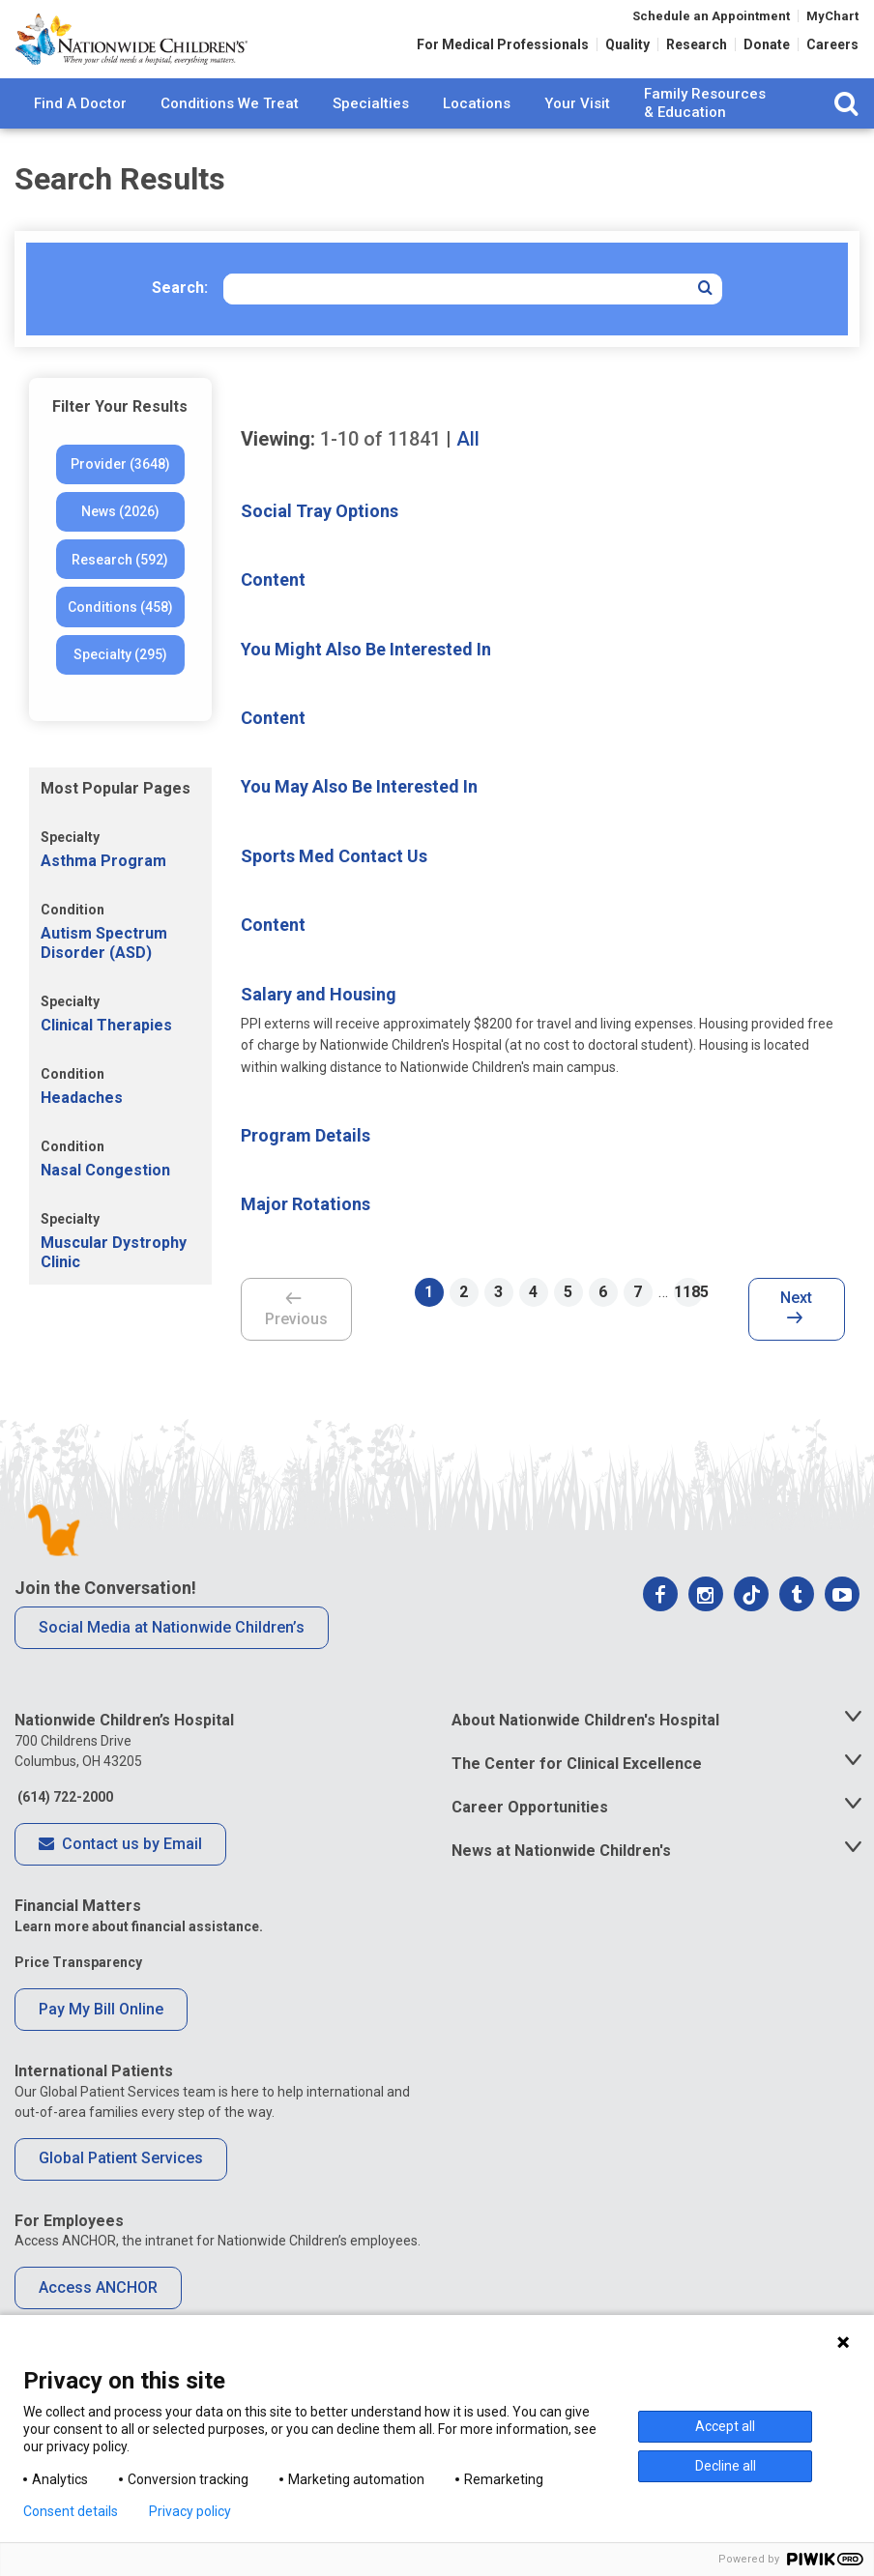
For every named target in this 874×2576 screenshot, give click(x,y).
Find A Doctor (80, 134)
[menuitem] (80, 135)
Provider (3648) (120, 496)
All (468, 470)
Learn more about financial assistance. (139, 1958)
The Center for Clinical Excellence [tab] (577, 1795)
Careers (832, 50)
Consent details (70, 2511)
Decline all (725, 2466)
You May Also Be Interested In (359, 818)
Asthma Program (103, 892)
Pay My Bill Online (101, 2040)
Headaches (82, 1129)
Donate (766, 50)
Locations (476, 134)
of (380, 470)
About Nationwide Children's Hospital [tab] (585, 1752)
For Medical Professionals (503, 50)
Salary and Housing (318, 1025)
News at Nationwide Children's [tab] (561, 1881)
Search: (180, 319)
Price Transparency (78, 1994)
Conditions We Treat (229, 134)
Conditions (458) (120, 639)
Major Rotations (305, 1236)
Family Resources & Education (705, 135)
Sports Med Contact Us (334, 888)
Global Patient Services (121, 2190)
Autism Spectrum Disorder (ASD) (104, 974)
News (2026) (120, 543)
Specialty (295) (120, 686)
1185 (688, 1324)
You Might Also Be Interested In (366, 680)
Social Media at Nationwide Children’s (172, 1659)
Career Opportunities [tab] (530, 1839)
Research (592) (120, 591)
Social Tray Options (319, 543)
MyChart (832, 21)
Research (696, 50)
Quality (627, 50)
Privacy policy (190, 2511)
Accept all (725, 2426)
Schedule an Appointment (711, 21)
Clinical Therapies (106, 1057)
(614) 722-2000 (64, 1829)
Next (796, 1341)
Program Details (305, 1167)
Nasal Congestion (105, 1202)
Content (273, 611)
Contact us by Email (120, 1876)
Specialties (371, 134)
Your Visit (577, 134)
